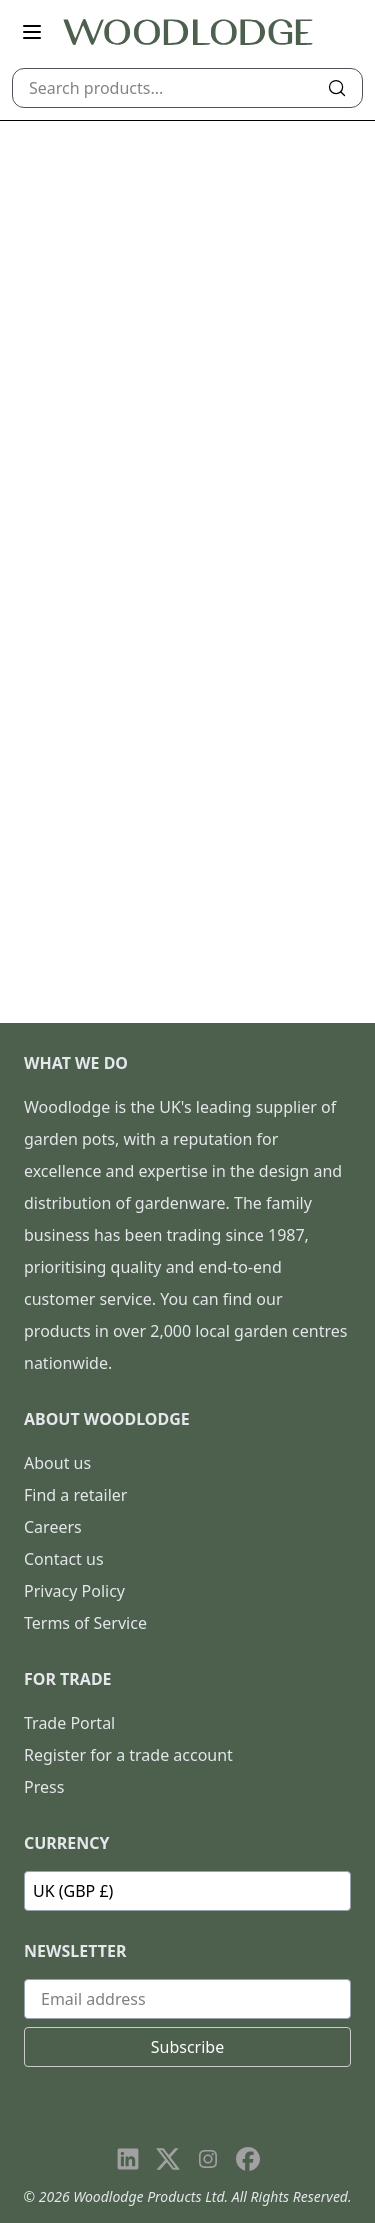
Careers (53, 1527)
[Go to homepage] (188, 32)
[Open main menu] (32, 32)
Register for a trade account (128, 1755)
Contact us (64, 1559)
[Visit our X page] (168, 2159)
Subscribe (187, 2047)
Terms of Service (85, 1623)
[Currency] (187, 1891)
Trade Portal (69, 1723)
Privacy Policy (74, 1591)
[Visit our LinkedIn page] (128, 2159)
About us (57, 1463)
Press (44, 1787)
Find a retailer (75, 1495)
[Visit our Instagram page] (208, 2159)
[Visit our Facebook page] (248, 2159)
